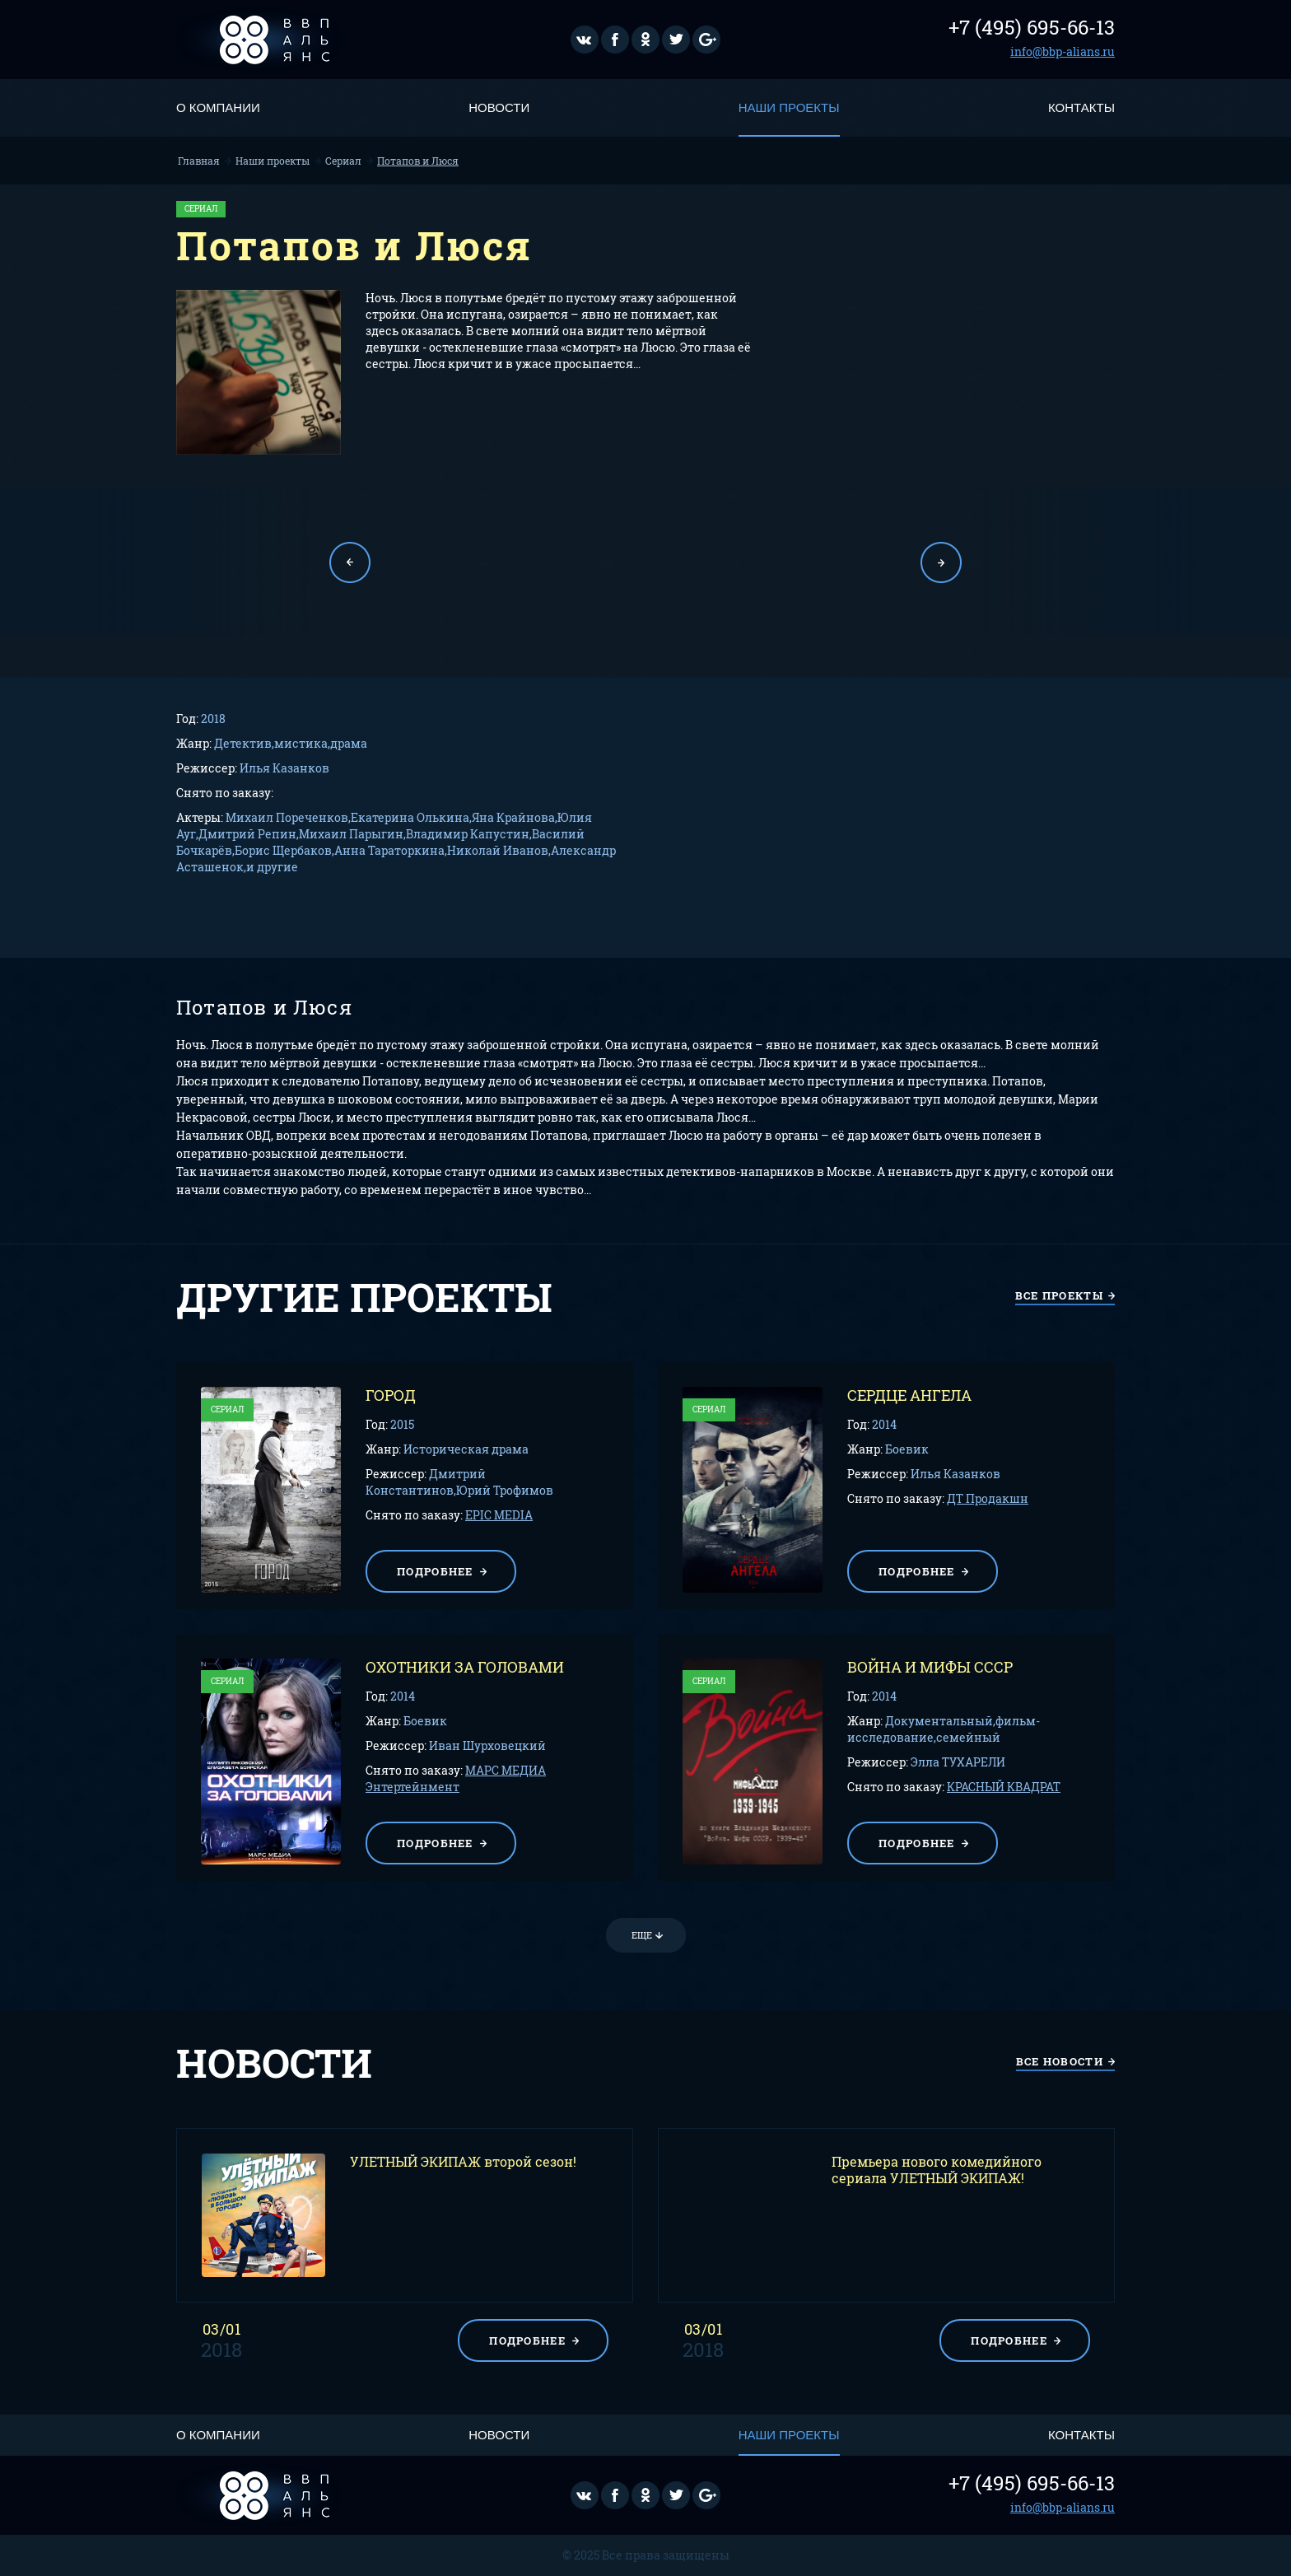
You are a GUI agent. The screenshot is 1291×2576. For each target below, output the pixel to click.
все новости (1059, 2061)
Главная (199, 160)
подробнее (435, 1571)
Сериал (343, 160)
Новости (498, 107)
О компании (218, 107)
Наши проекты (789, 107)
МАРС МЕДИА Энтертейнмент (456, 1778)
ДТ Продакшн (987, 1498)
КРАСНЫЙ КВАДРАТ (1003, 1786)
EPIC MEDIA (499, 1515)
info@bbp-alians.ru (1062, 51)
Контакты (1081, 107)
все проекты (1059, 1295)
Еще (642, 1935)
